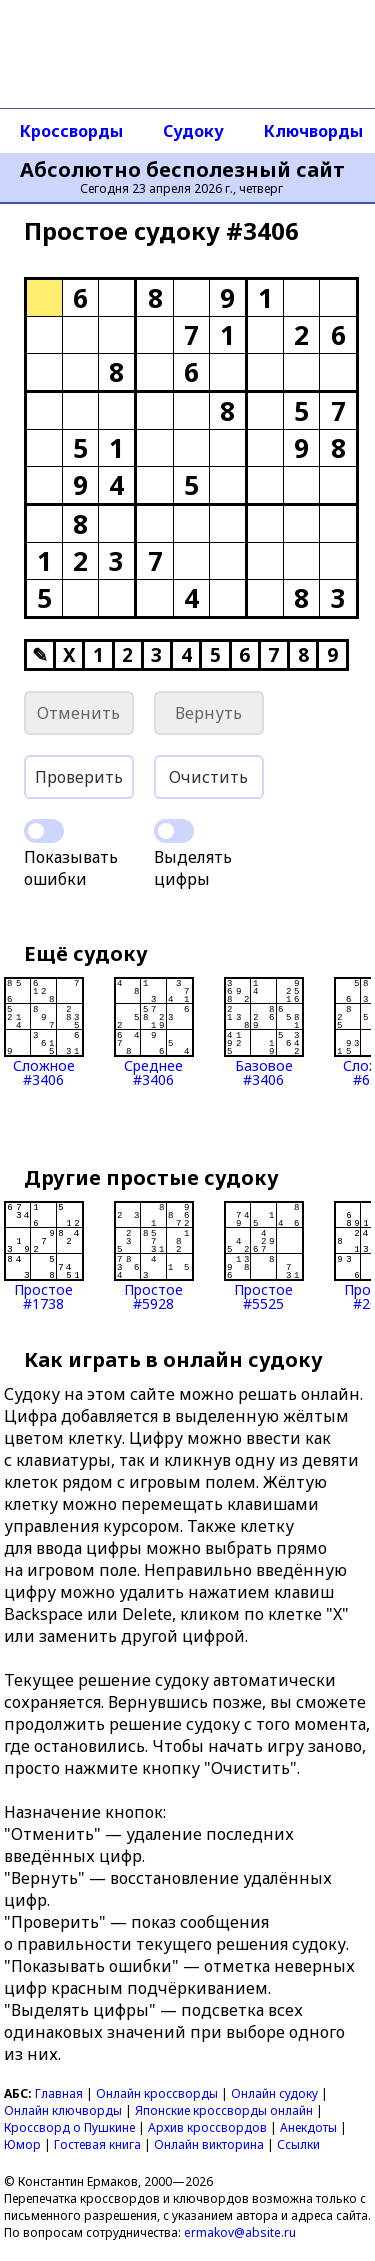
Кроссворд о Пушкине (69, 2127)
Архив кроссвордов (207, 2127)
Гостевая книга (97, 2144)
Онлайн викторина (209, 2144)
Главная (59, 2093)
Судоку (193, 131)
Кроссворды (71, 131)
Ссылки (298, 2144)
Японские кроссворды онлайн (224, 2110)
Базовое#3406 (264, 1032)
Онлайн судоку (274, 2093)
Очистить (208, 777)
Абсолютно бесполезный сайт (182, 170)
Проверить (79, 777)
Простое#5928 (154, 1256)
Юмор (22, 2144)
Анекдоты (308, 2127)
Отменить (78, 713)
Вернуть (208, 713)
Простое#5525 (264, 1256)
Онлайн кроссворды (157, 2093)
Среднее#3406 (154, 1032)
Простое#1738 (44, 1256)
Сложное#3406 (44, 1032)
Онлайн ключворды (63, 2110)
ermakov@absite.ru (240, 2232)
